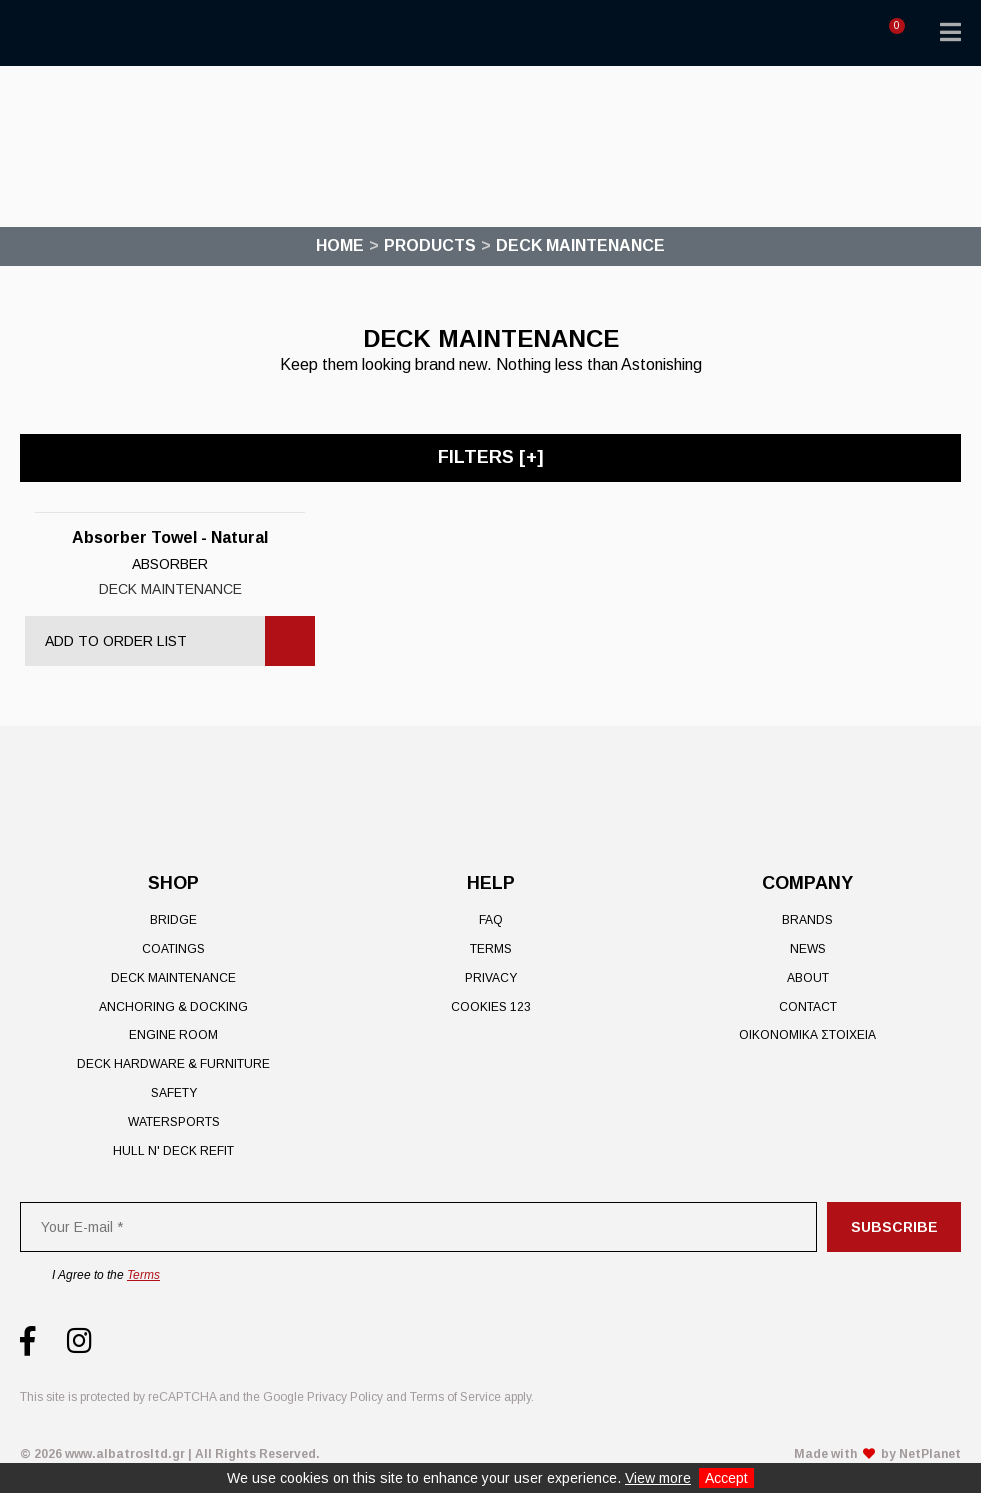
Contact (808, 1007)
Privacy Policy (345, 1397)
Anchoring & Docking (173, 1007)
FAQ (491, 920)
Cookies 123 (491, 1007)
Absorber (170, 564)
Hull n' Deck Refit (173, 1151)
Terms (491, 949)
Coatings (173, 949)
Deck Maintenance (170, 589)
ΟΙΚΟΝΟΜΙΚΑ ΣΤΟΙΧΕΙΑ (807, 1035)
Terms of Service (455, 1397)
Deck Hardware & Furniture (173, 1064)
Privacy (491, 978)
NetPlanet (930, 1454)
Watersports (174, 1122)
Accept (726, 1478)
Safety (174, 1093)
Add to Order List (116, 641)
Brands (807, 920)
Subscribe (894, 1227)
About (808, 978)
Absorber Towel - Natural (170, 537)
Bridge (173, 920)
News (808, 949)
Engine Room (173, 1035)
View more (658, 1478)
